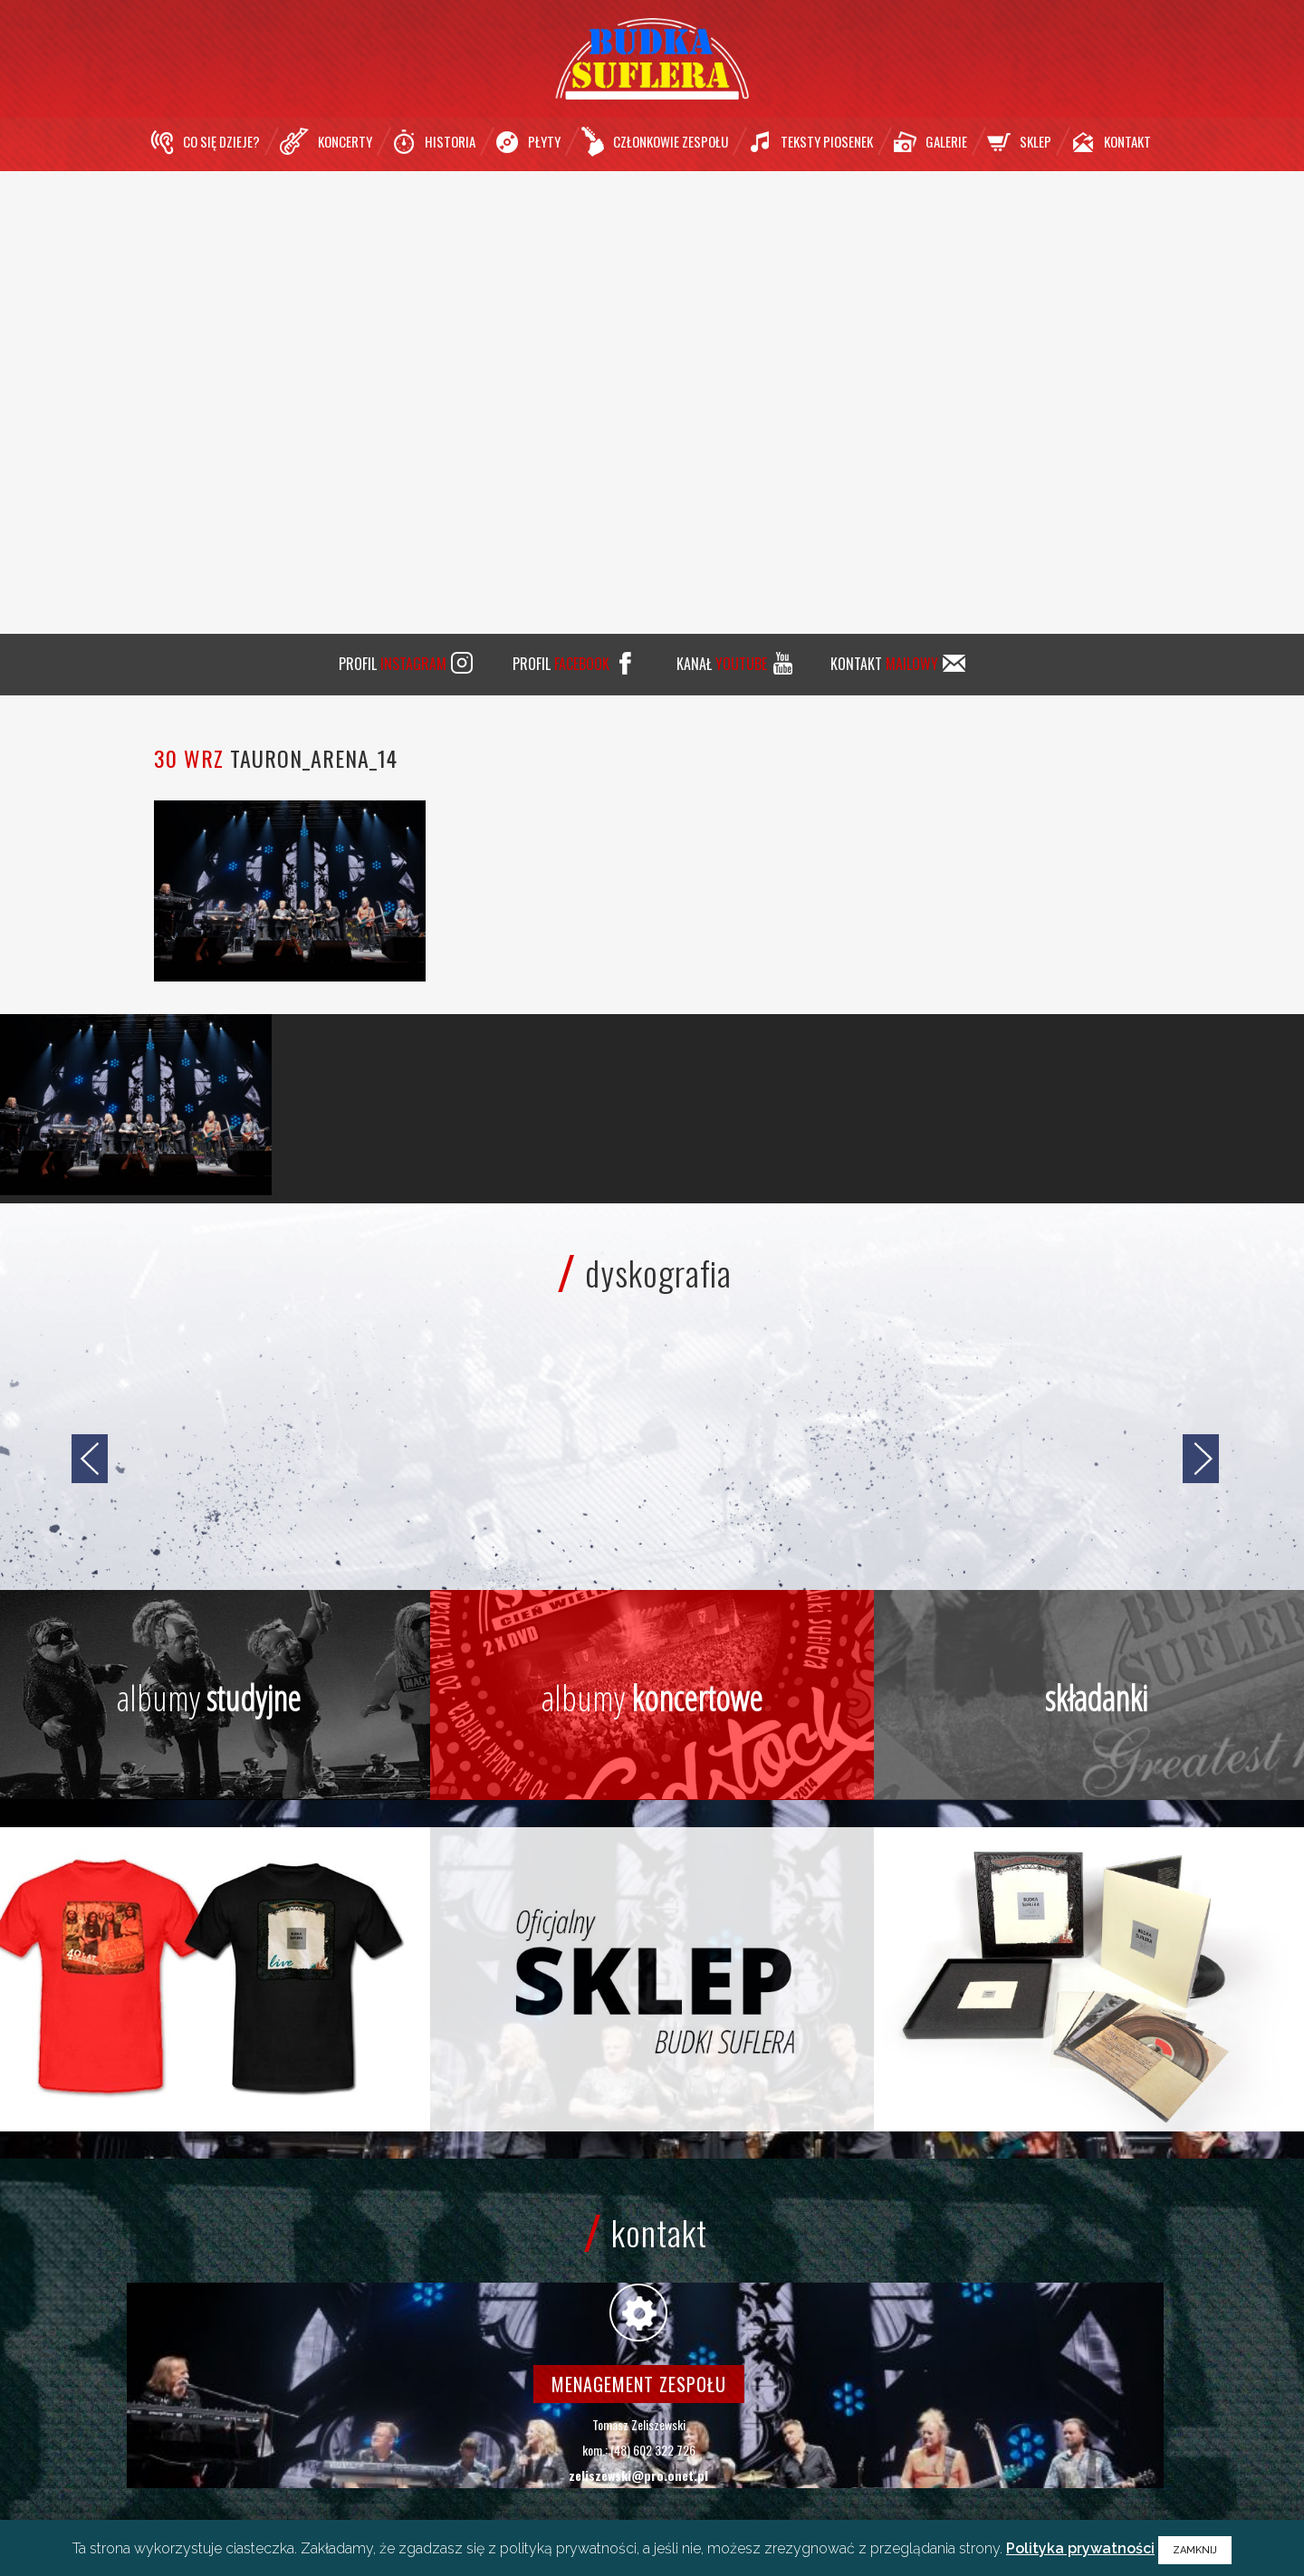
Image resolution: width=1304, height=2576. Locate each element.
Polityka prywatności (1080, 2548)
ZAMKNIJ (1195, 2550)
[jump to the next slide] (1201, 1458)
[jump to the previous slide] (90, 1458)
